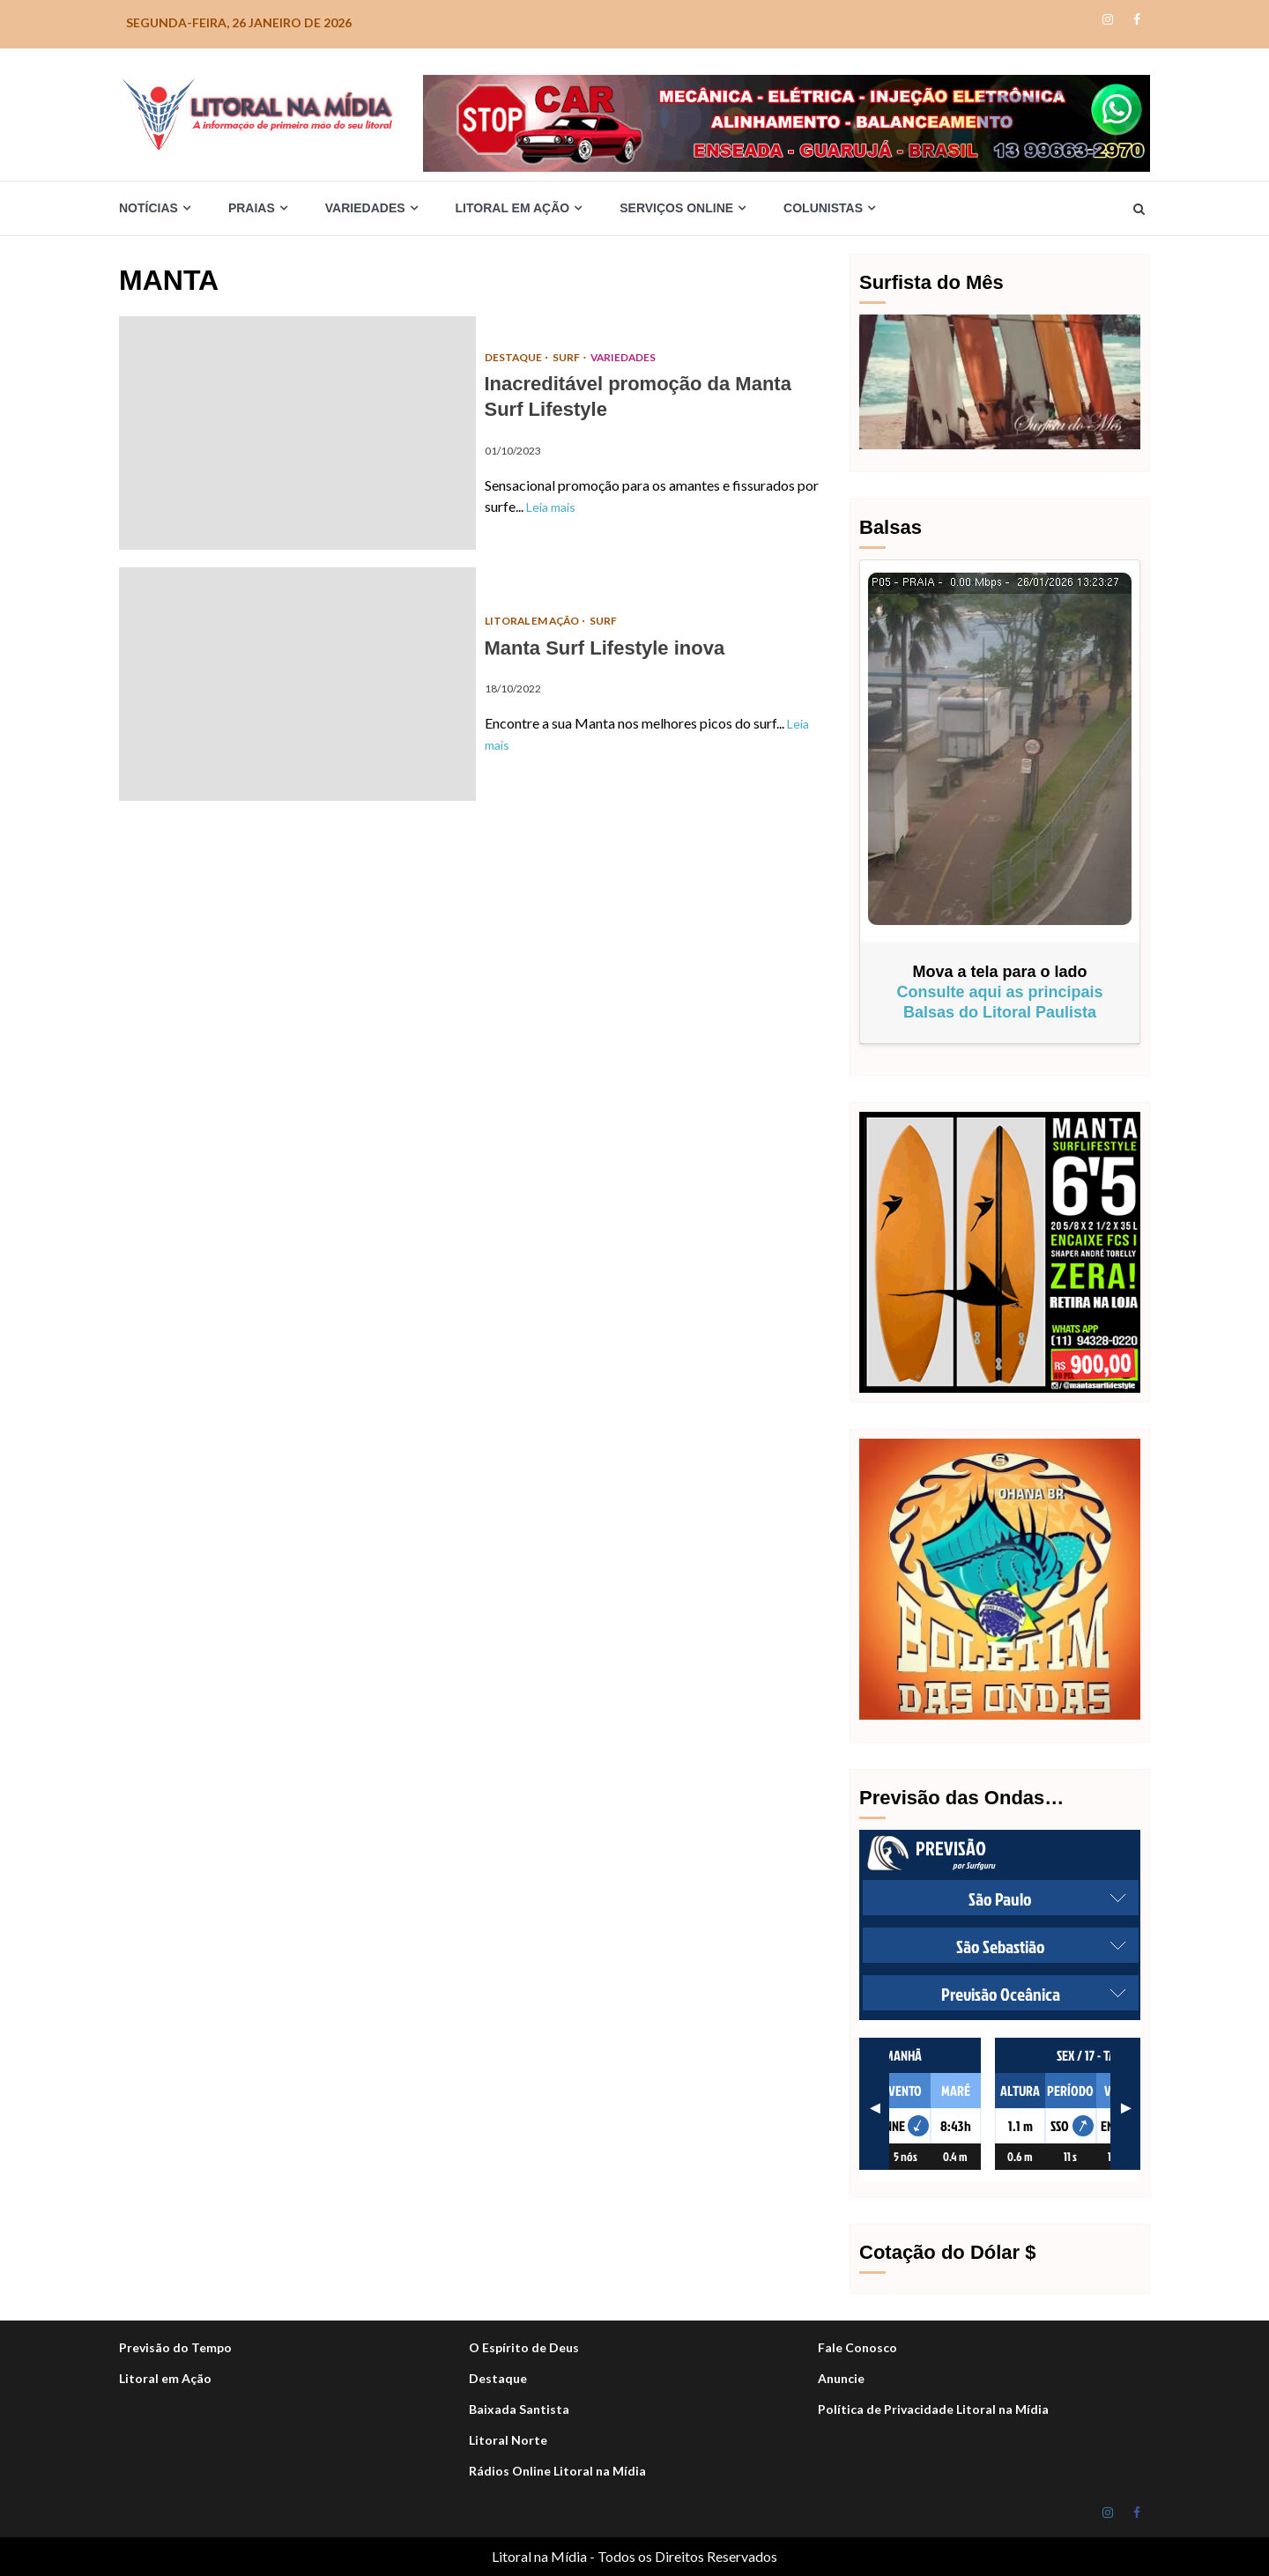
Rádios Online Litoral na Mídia (557, 2470)
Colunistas (823, 208)
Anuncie (841, 2378)
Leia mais (550, 507)
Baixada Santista (519, 2409)
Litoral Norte (508, 2439)
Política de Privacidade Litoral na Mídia (933, 2409)
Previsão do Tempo (175, 2347)
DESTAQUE (515, 357)
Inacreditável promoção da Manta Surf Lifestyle (297, 433)
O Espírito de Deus (524, 2347)
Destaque (498, 2378)
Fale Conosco (857, 2347)
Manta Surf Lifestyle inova (297, 684)
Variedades (365, 208)
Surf (568, 357)
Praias (251, 208)
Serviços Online (676, 208)
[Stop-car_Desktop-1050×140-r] (786, 121)
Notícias (148, 208)
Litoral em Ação (513, 208)
